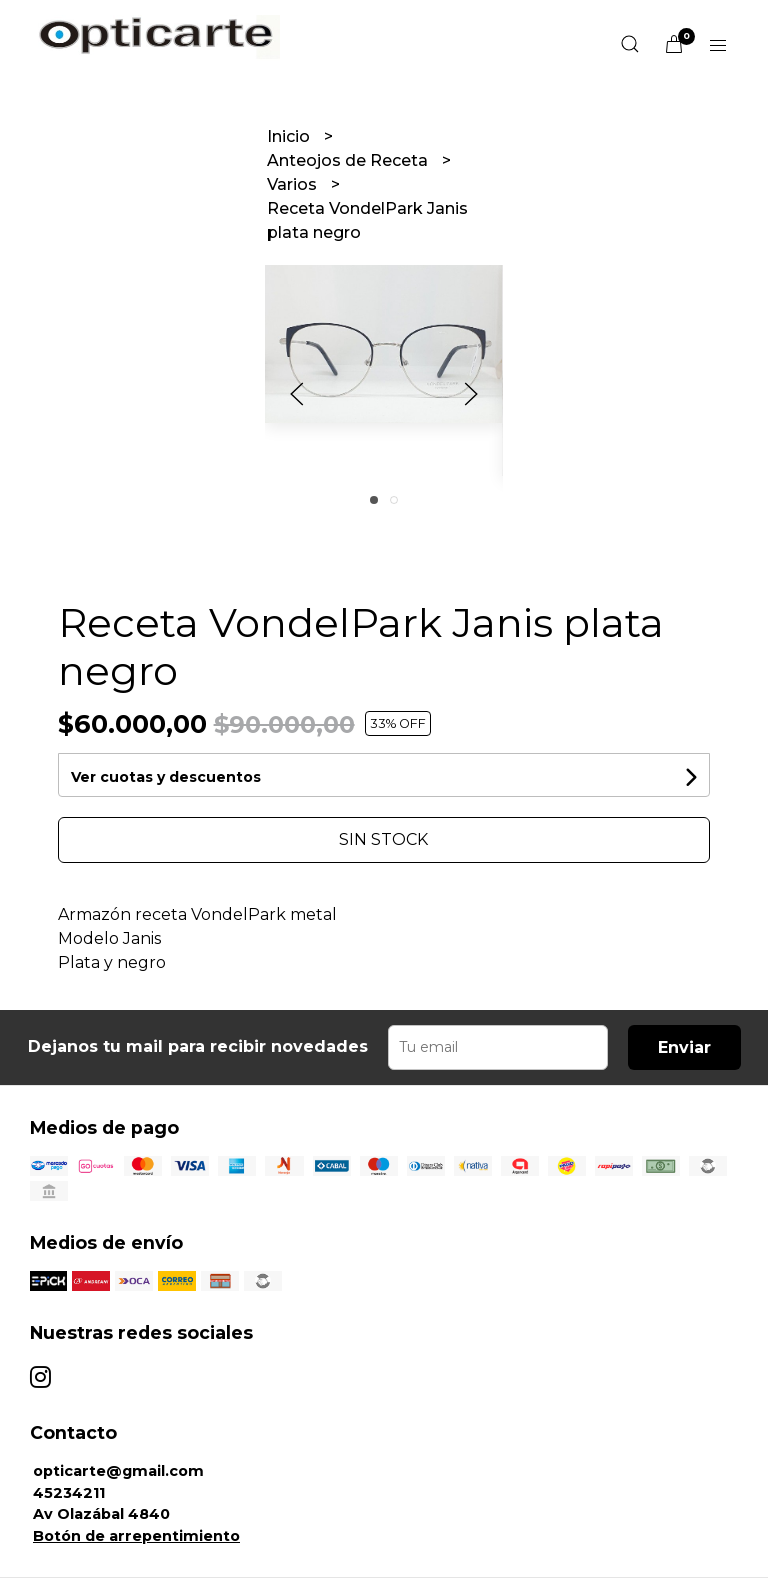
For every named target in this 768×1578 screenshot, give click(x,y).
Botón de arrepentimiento (136, 1536)
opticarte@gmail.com (118, 1471)
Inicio (290, 136)
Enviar (684, 1047)
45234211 (69, 1493)
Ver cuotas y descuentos (166, 777)
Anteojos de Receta (349, 160)
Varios (294, 184)
